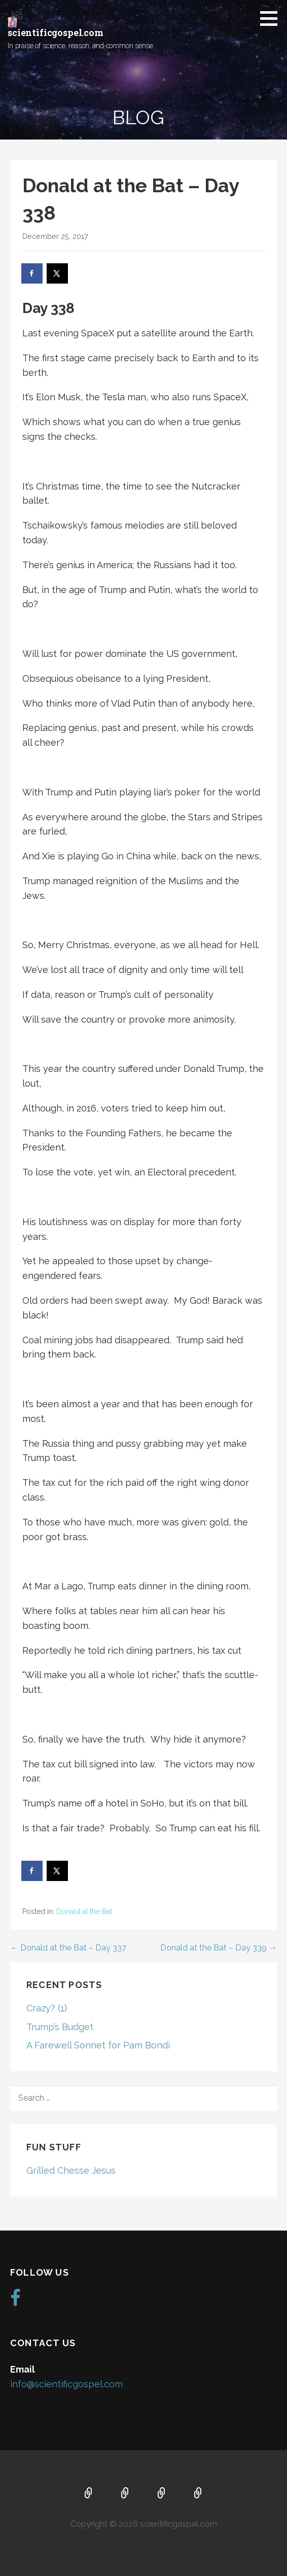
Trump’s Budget (59, 2027)
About (125, 2494)
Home (89, 2494)
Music (162, 2494)
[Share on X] (58, 273)
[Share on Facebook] (32, 273)
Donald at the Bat (84, 1911)
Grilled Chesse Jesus (71, 2170)
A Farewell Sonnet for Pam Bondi (98, 2045)
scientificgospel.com (55, 32)
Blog (198, 2494)
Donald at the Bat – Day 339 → (218, 1948)
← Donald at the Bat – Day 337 (68, 1948)
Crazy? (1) (46, 2008)
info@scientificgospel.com (66, 2384)
